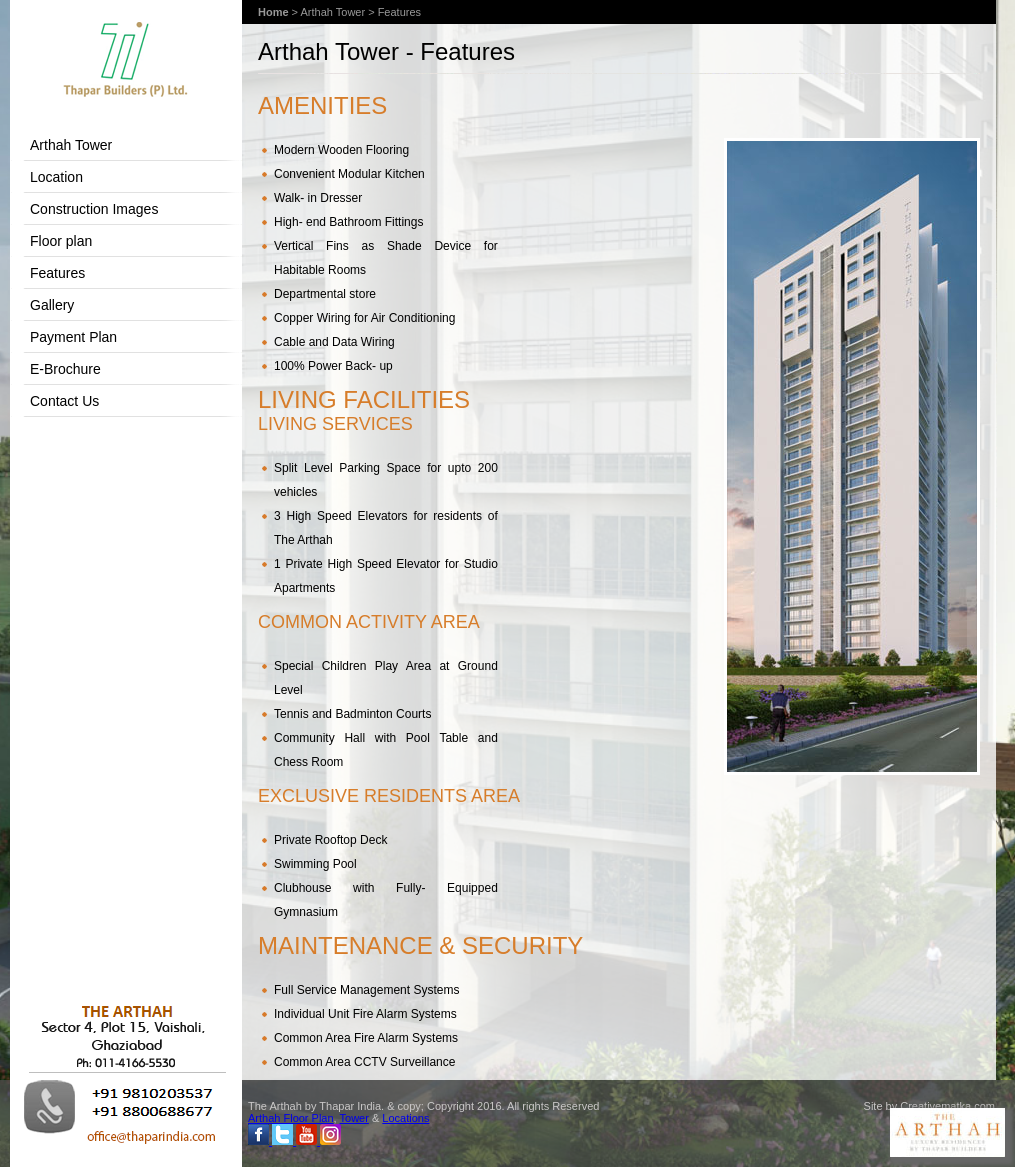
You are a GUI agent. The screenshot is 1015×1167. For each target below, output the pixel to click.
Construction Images (94, 209)
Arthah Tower (71, 145)
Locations (405, 1118)
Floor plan (61, 241)
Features (57, 273)
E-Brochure (65, 369)
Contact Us (64, 401)
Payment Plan (73, 337)
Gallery (52, 305)
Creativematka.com (947, 1106)
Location (56, 177)
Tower (354, 1118)
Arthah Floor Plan (291, 1118)
